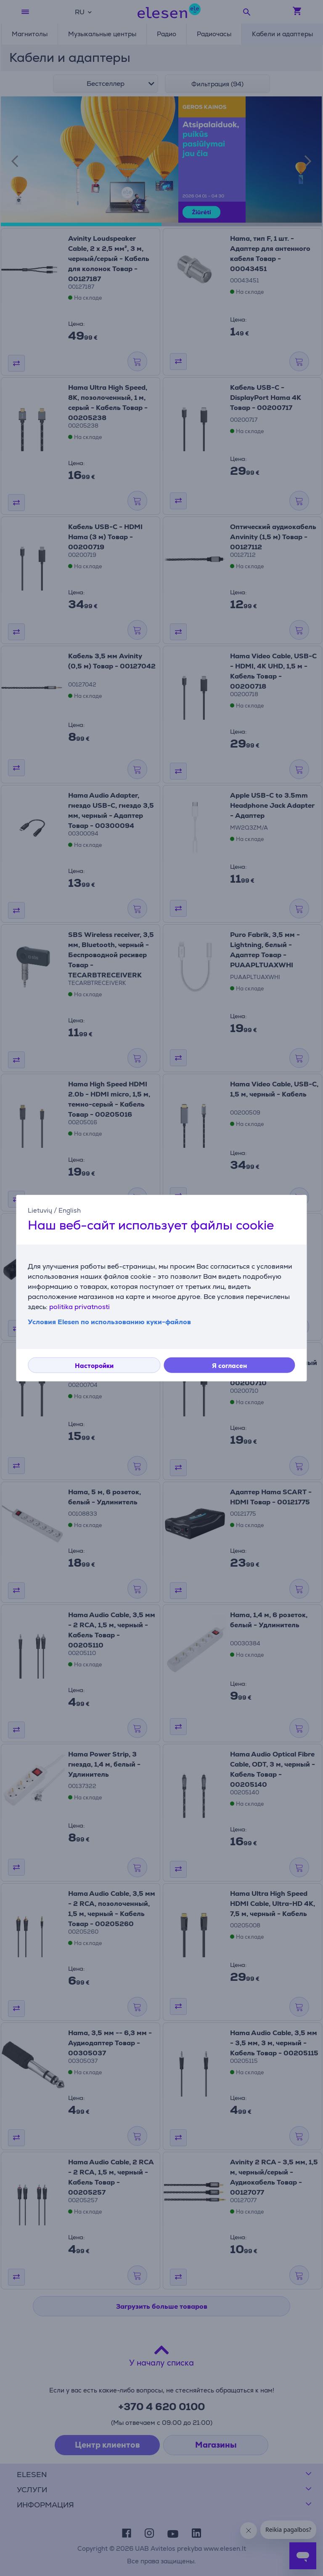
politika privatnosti (79, 1306)
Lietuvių (40, 1210)
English (69, 1210)
